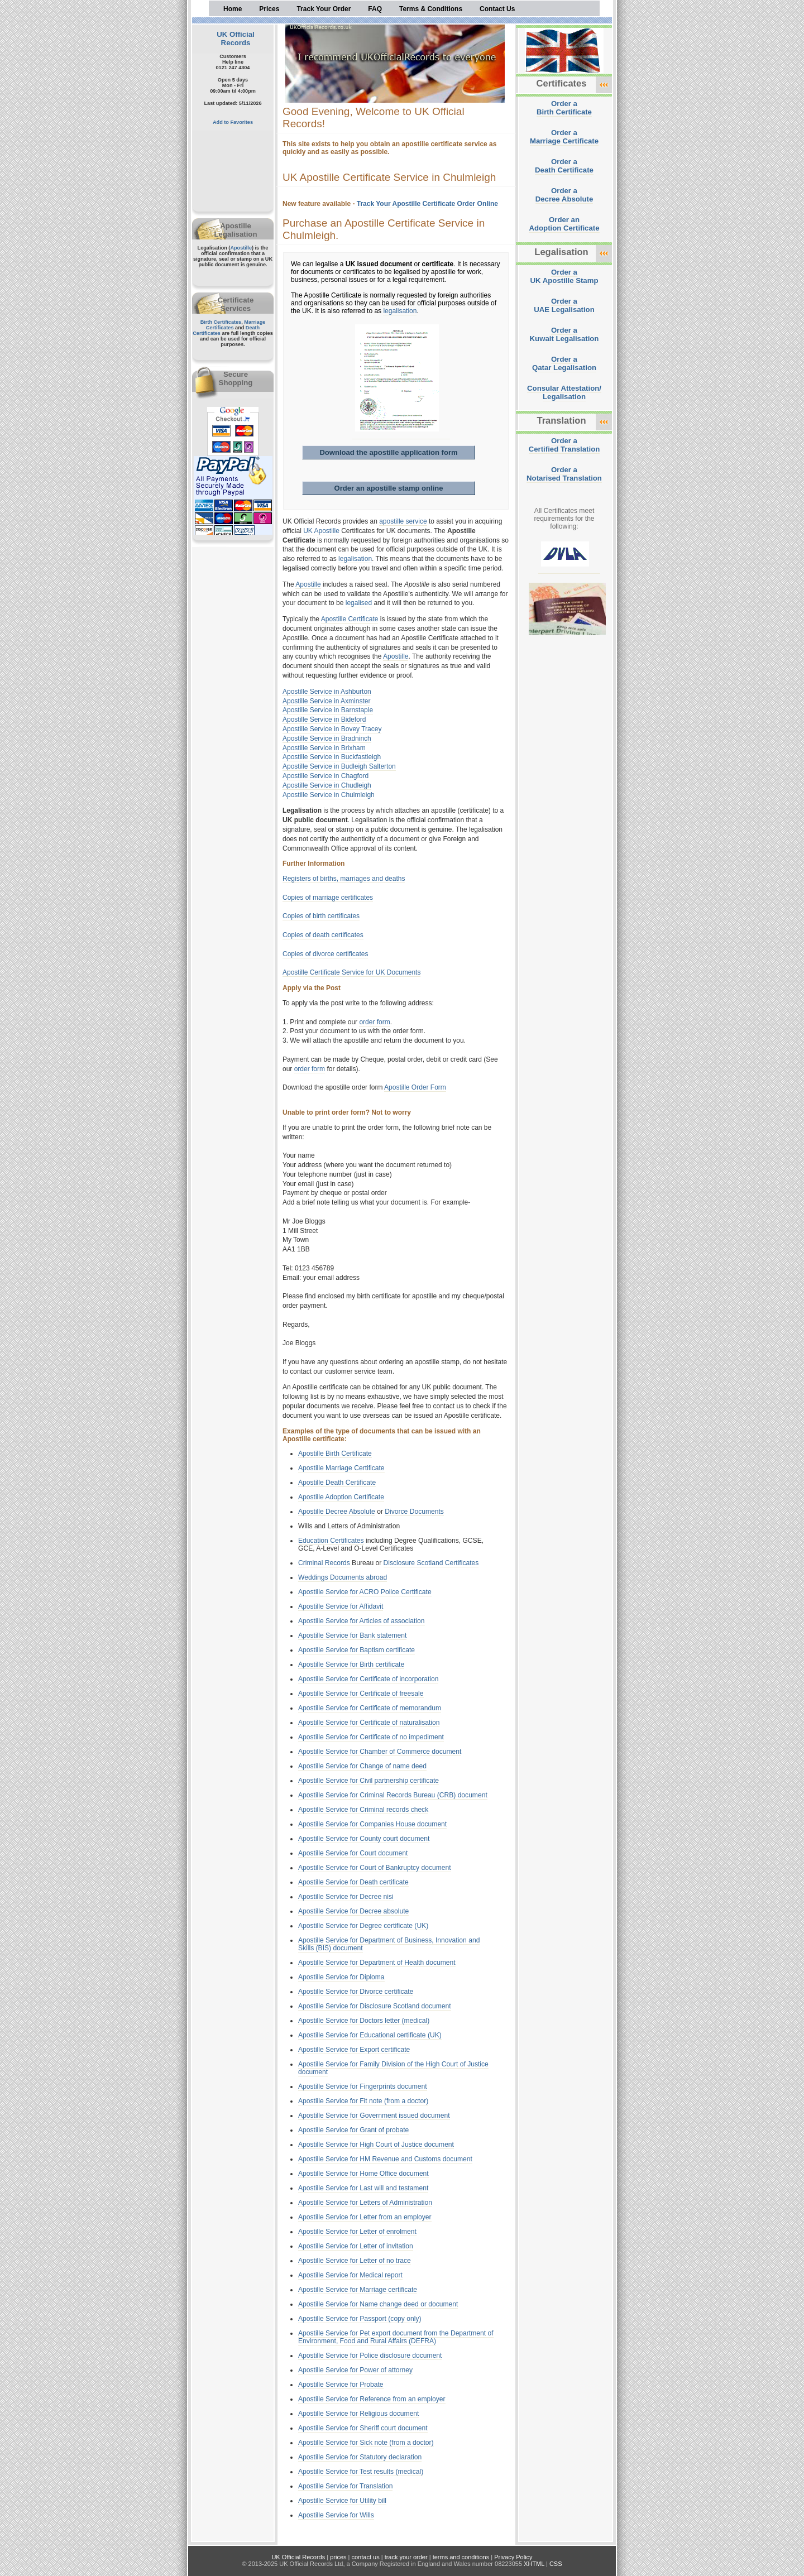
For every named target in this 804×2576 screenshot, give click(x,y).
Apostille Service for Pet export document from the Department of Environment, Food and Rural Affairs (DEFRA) (396, 2337)
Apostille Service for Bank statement (352, 1635)
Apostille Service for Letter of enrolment (357, 2232)
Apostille (241, 248)
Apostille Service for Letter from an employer (365, 2217)
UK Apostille (321, 531)
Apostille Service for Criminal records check (363, 1810)
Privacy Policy (513, 2557)
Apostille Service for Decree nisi (346, 1897)
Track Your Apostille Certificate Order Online (427, 204)
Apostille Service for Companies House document (372, 1824)
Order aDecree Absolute (564, 194)
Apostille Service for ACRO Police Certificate (365, 1592)
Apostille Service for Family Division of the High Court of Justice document (393, 2068)
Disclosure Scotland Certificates (431, 1563)
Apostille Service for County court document (363, 1839)
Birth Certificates (221, 322)
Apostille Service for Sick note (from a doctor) (366, 2443)
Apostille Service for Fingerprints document (362, 2086)
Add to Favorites (233, 122)
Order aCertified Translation (564, 444)
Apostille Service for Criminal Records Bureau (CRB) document (392, 1795)
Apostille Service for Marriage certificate (357, 2290)
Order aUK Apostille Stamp (564, 276)
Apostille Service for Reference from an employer (372, 2399)
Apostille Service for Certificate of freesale (361, 1693)
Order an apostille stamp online (388, 488)
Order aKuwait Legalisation (564, 334)
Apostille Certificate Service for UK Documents (351, 972)
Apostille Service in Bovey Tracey (332, 729)
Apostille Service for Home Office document (363, 2173)
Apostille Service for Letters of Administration (365, 2202)
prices (338, 2557)
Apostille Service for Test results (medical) (360, 2472)
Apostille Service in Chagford (325, 776)
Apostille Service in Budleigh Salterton (339, 766)
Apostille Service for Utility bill (342, 2501)
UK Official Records (235, 38)
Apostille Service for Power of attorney (355, 2370)
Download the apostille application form (388, 452)
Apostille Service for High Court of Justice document (376, 2144)
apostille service (403, 521)
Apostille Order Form (415, 1087)
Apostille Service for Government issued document (374, 2115)
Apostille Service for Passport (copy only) (359, 2319)
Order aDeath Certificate (564, 165)
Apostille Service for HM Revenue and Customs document (385, 2159)
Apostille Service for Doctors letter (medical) (363, 2021)
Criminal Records (324, 1563)
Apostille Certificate (350, 619)
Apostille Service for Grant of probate (353, 2130)
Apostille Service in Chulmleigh (329, 795)
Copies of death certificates (323, 935)
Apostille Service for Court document (353, 1853)
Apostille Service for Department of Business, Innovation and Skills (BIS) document (389, 1944)
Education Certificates (331, 1540)
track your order (406, 2557)
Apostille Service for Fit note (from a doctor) (363, 2101)
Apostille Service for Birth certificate (351, 1664)
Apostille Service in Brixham (324, 748)
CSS (555, 2563)
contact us (366, 2557)
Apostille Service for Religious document (358, 2413)
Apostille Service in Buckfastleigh (332, 757)
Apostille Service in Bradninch (327, 738)
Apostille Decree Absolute (336, 1511)
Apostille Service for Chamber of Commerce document (379, 1751)
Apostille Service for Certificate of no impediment (371, 1737)
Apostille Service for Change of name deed (362, 1766)
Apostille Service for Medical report (350, 2275)
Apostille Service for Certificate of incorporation (368, 1679)
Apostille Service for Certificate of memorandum (369, 1708)
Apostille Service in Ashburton (327, 691)
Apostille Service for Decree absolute (353, 1911)
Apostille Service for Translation (345, 2486)
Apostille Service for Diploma (341, 1977)
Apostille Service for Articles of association (361, 1621)
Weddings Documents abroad (342, 1577)
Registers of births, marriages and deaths (344, 878)
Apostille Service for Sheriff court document (363, 2428)
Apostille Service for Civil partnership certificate (368, 1781)
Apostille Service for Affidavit (340, 1606)
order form (374, 1022)
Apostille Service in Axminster (326, 701)
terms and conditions (461, 2557)
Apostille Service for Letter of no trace (354, 2261)
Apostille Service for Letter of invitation (355, 2246)
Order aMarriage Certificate (564, 136)
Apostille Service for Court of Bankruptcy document (374, 1868)
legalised (359, 603)
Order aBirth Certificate (564, 107)
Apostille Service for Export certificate (354, 2050)
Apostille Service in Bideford (324, 719)
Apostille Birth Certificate (335, 1453)
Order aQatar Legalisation (564, 363)
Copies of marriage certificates (328, 897)
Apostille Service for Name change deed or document (378, 2304)
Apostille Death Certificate (337, 1482)
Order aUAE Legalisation (564, 305)
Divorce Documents (414, 1511)
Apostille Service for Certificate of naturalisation (368, 1722)
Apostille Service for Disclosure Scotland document (374, 2006)
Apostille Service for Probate (341, 2384)
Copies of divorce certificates (325, 954)
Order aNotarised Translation (564, 474)
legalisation (400, 311)
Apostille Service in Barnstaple (328, 710)
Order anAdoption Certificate (564, 223)
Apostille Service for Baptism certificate (356, 1650)
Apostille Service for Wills (336, 2515)
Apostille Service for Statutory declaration (360, 2457)
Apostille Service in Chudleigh (327, 785)
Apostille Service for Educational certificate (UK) (370, 2035)
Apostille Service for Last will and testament (363, 2188)
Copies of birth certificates (321, 916)
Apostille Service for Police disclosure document (370, 2355)
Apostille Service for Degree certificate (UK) (363, 1926)
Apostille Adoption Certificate (341, 1497)
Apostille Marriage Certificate (341, 1468)
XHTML (534, 2563)
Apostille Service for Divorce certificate (355, 1991)
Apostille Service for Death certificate (353, 1882)
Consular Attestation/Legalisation (564, 392)
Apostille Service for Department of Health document (377, 1962)
